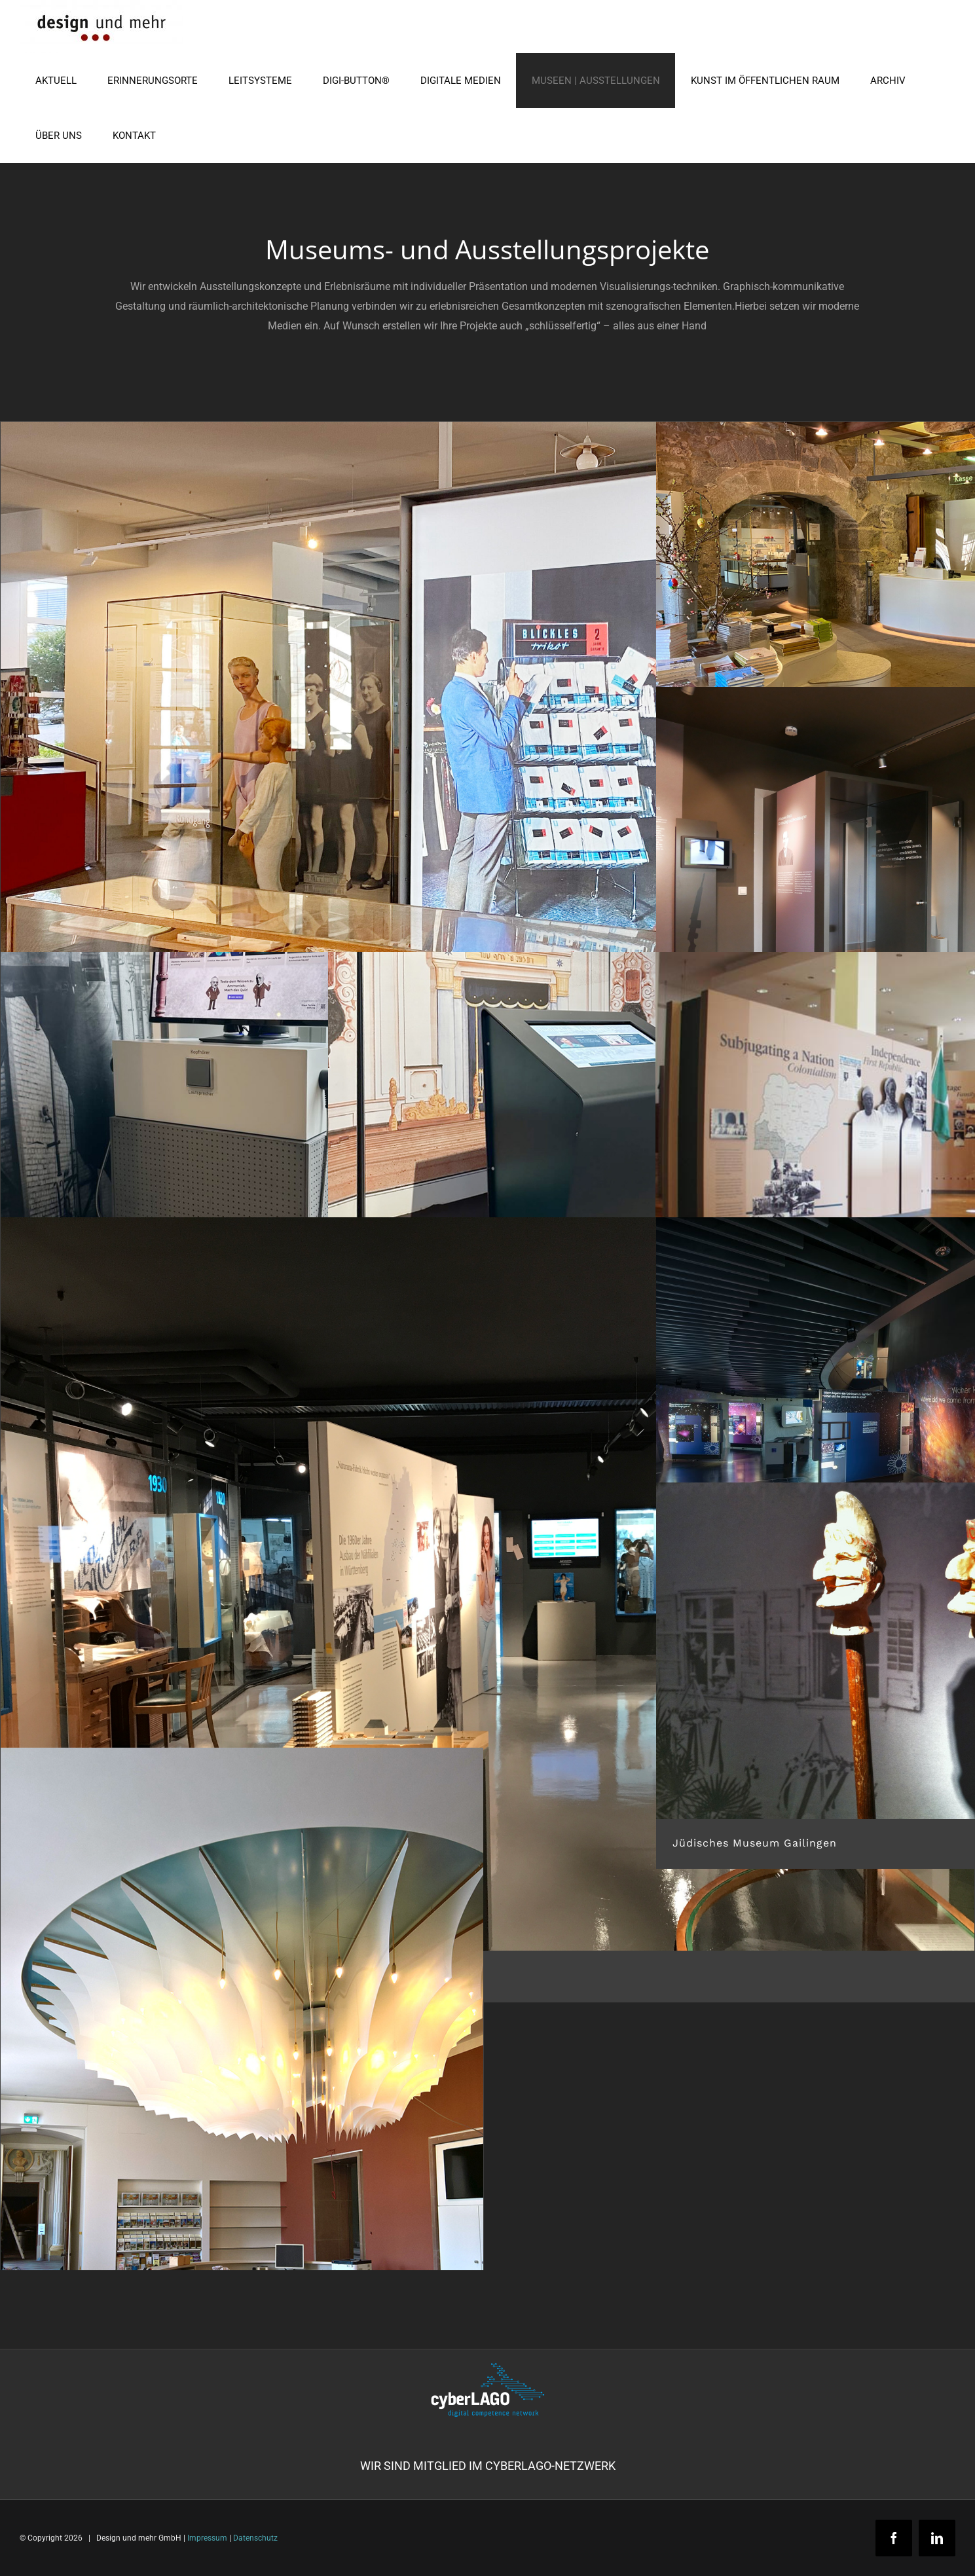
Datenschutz (255, 2538)
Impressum (207, 2538)
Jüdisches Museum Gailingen (754, 1843)
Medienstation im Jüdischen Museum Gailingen (478, 1312)
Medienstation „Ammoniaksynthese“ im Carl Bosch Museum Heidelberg (219, 1312)
